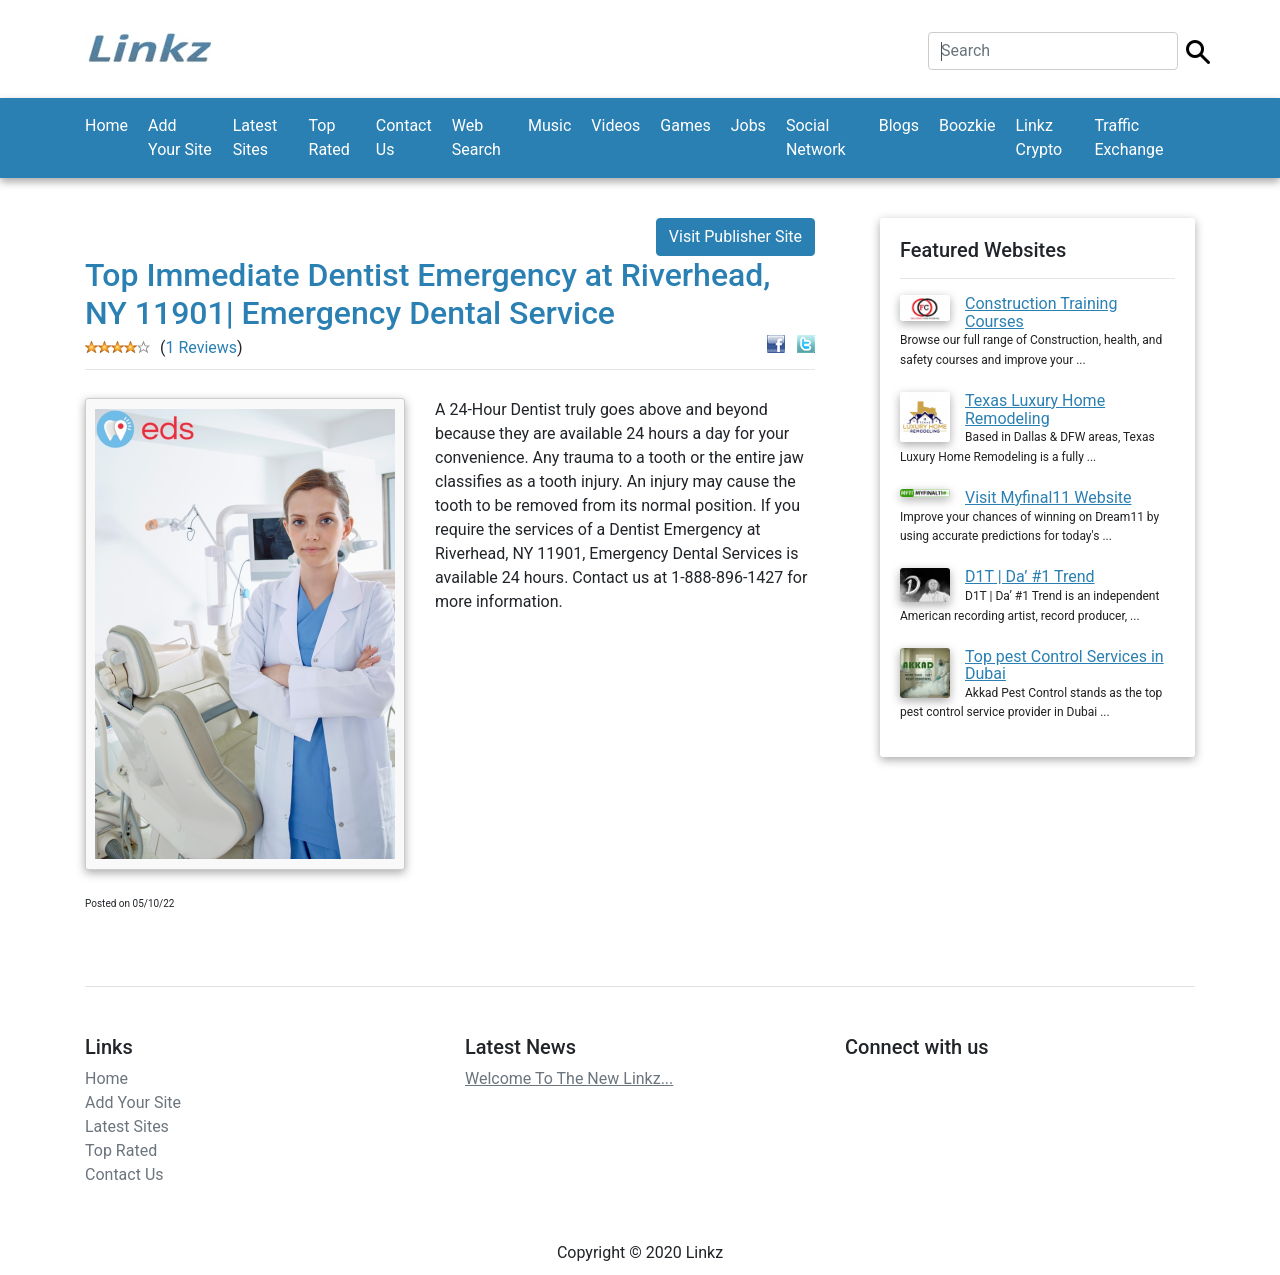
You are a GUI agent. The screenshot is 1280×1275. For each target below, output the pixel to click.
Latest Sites (255, 137)
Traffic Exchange (1128, 137)
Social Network (816, 137)
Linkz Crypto (1039, 137)
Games (685, 125)
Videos (615, 125)
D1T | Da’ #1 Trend (1030, 576)
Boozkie (967, 125)
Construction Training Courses (1041, 312)
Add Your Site (180, 137)
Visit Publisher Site (735, 236)
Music (549, 125)
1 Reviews (201, 347)
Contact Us (404, 137)
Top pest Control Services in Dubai (1064, 665)
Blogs (899, 125)
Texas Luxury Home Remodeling (1035, 409)
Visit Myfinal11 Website (1048, 497)
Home (106, 125)
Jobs (748, 125)
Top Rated (329, 137)
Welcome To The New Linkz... (569, 1078)
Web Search (476, 137)
